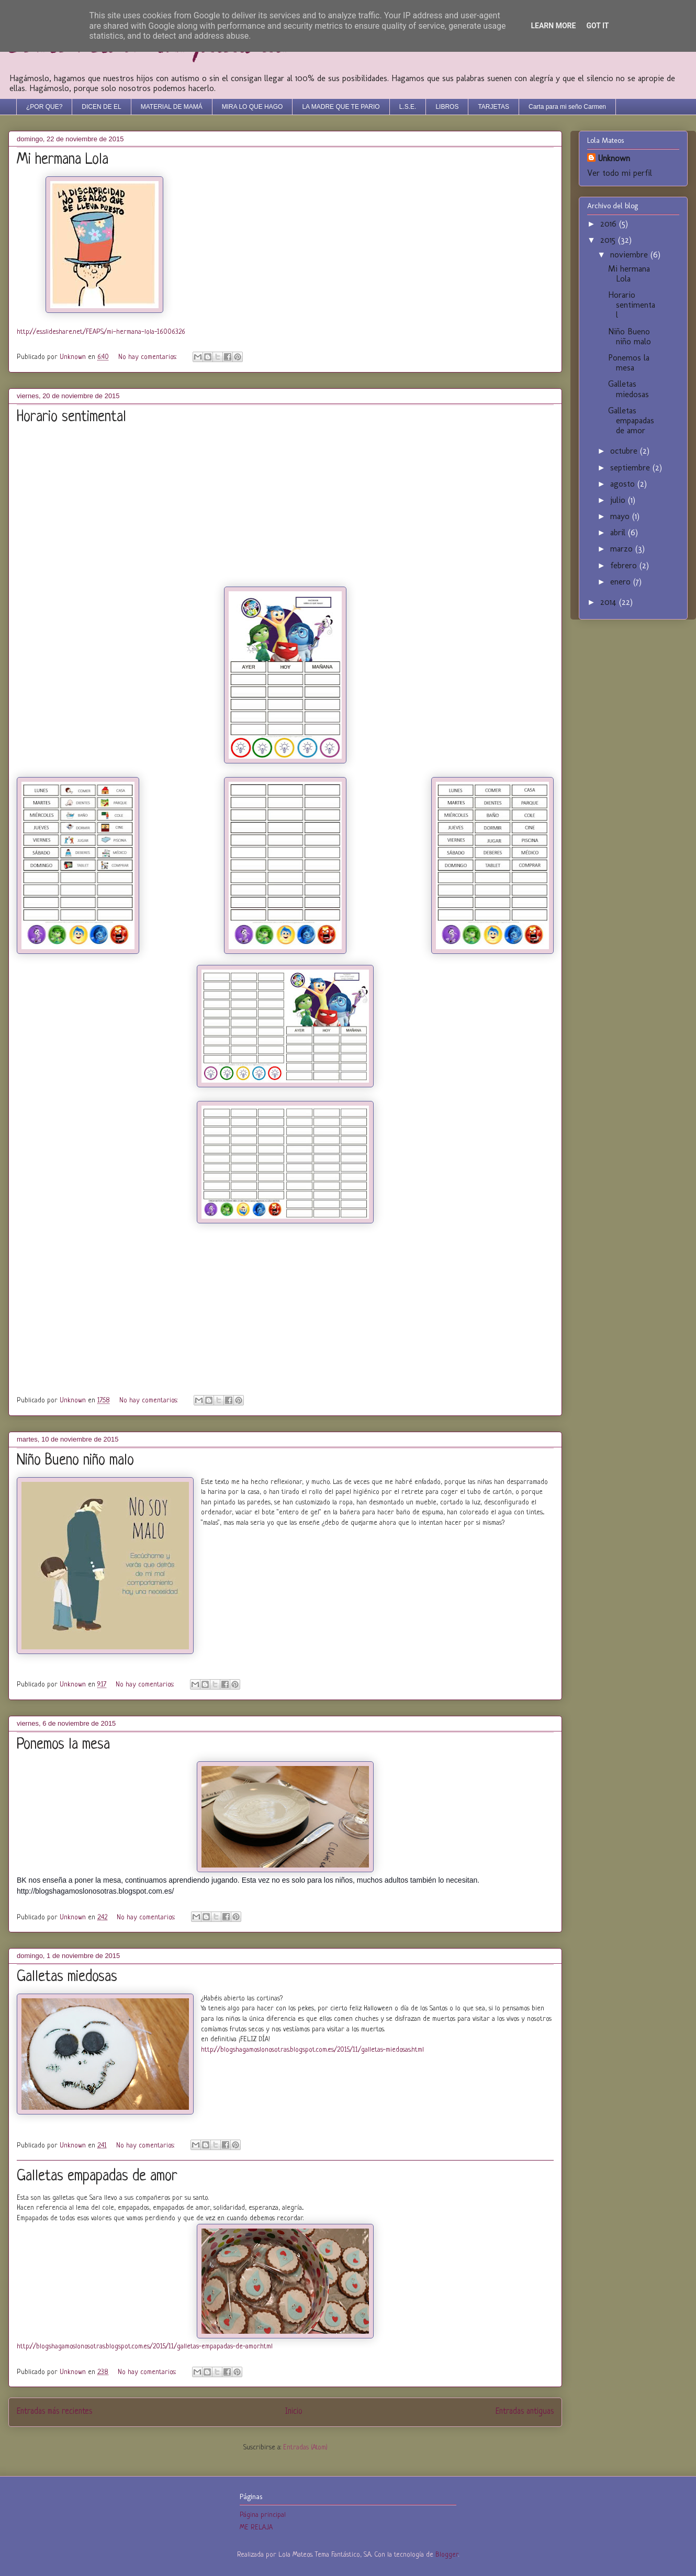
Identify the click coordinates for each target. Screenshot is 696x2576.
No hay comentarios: (148, 357)
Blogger (446, 2555)
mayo (621, 516)
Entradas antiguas (525, 2411)
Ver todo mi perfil (619, 173)
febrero (624, 565)
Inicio (293, 2411)
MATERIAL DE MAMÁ (172, 106)
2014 (609, 602)
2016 (609, 224)
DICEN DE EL (101, 106)
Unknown (614, 158)
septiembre (631, 468)
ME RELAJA (256, 2528)
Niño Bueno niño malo (75, 1461)
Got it (597, 25)
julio (619, 500)
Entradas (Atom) (305, 2447)
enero (621, 582)
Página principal (263, 2515)
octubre (625, 451)
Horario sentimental (71, 417)
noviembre (630, 255)
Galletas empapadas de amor (97, 2176)
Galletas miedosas (67, 1977)
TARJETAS (493, 106)
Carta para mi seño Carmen (567, 106)
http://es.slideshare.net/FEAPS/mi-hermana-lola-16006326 (101, 332)
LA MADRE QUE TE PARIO (340, 106)
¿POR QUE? (44, 106)
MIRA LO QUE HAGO (252, 106)
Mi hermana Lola (62, 160)
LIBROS (446, 106)
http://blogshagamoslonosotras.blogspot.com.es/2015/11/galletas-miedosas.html (312, 2050)
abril (619, 532)
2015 (609, 240)
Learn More (553, 25)
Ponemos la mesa (63, 1745)
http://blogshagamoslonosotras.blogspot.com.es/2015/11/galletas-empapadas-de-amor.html (145, 2346)
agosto (623, 484)
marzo (622, 549)
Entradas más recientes (54, 2411)
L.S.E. (408, 106)
